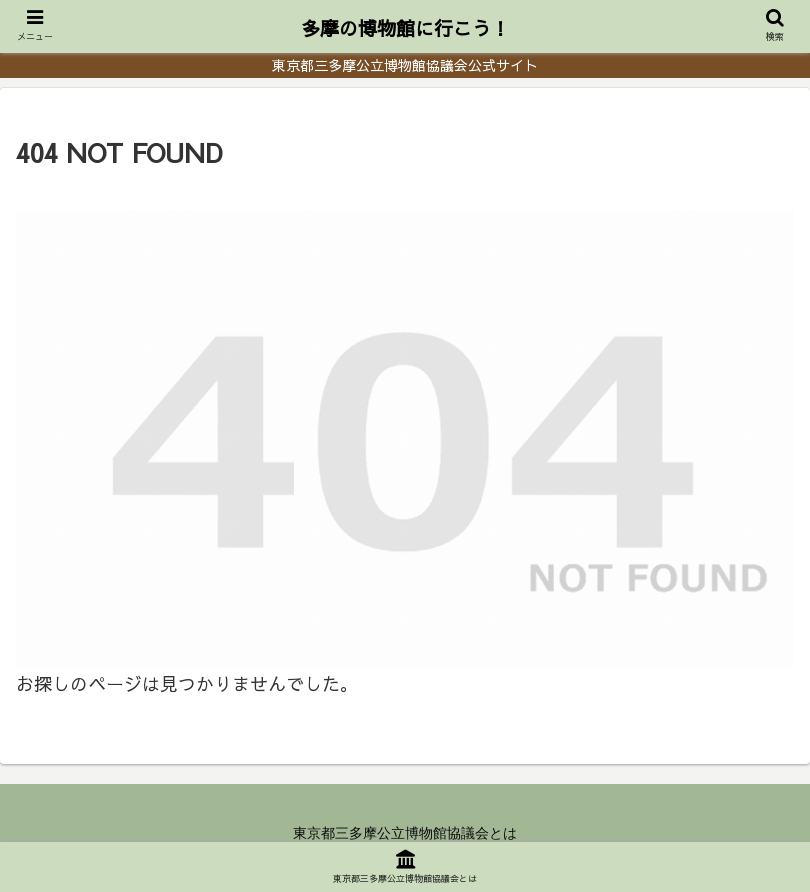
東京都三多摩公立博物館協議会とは (405, 833)
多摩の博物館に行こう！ (405, 28)
